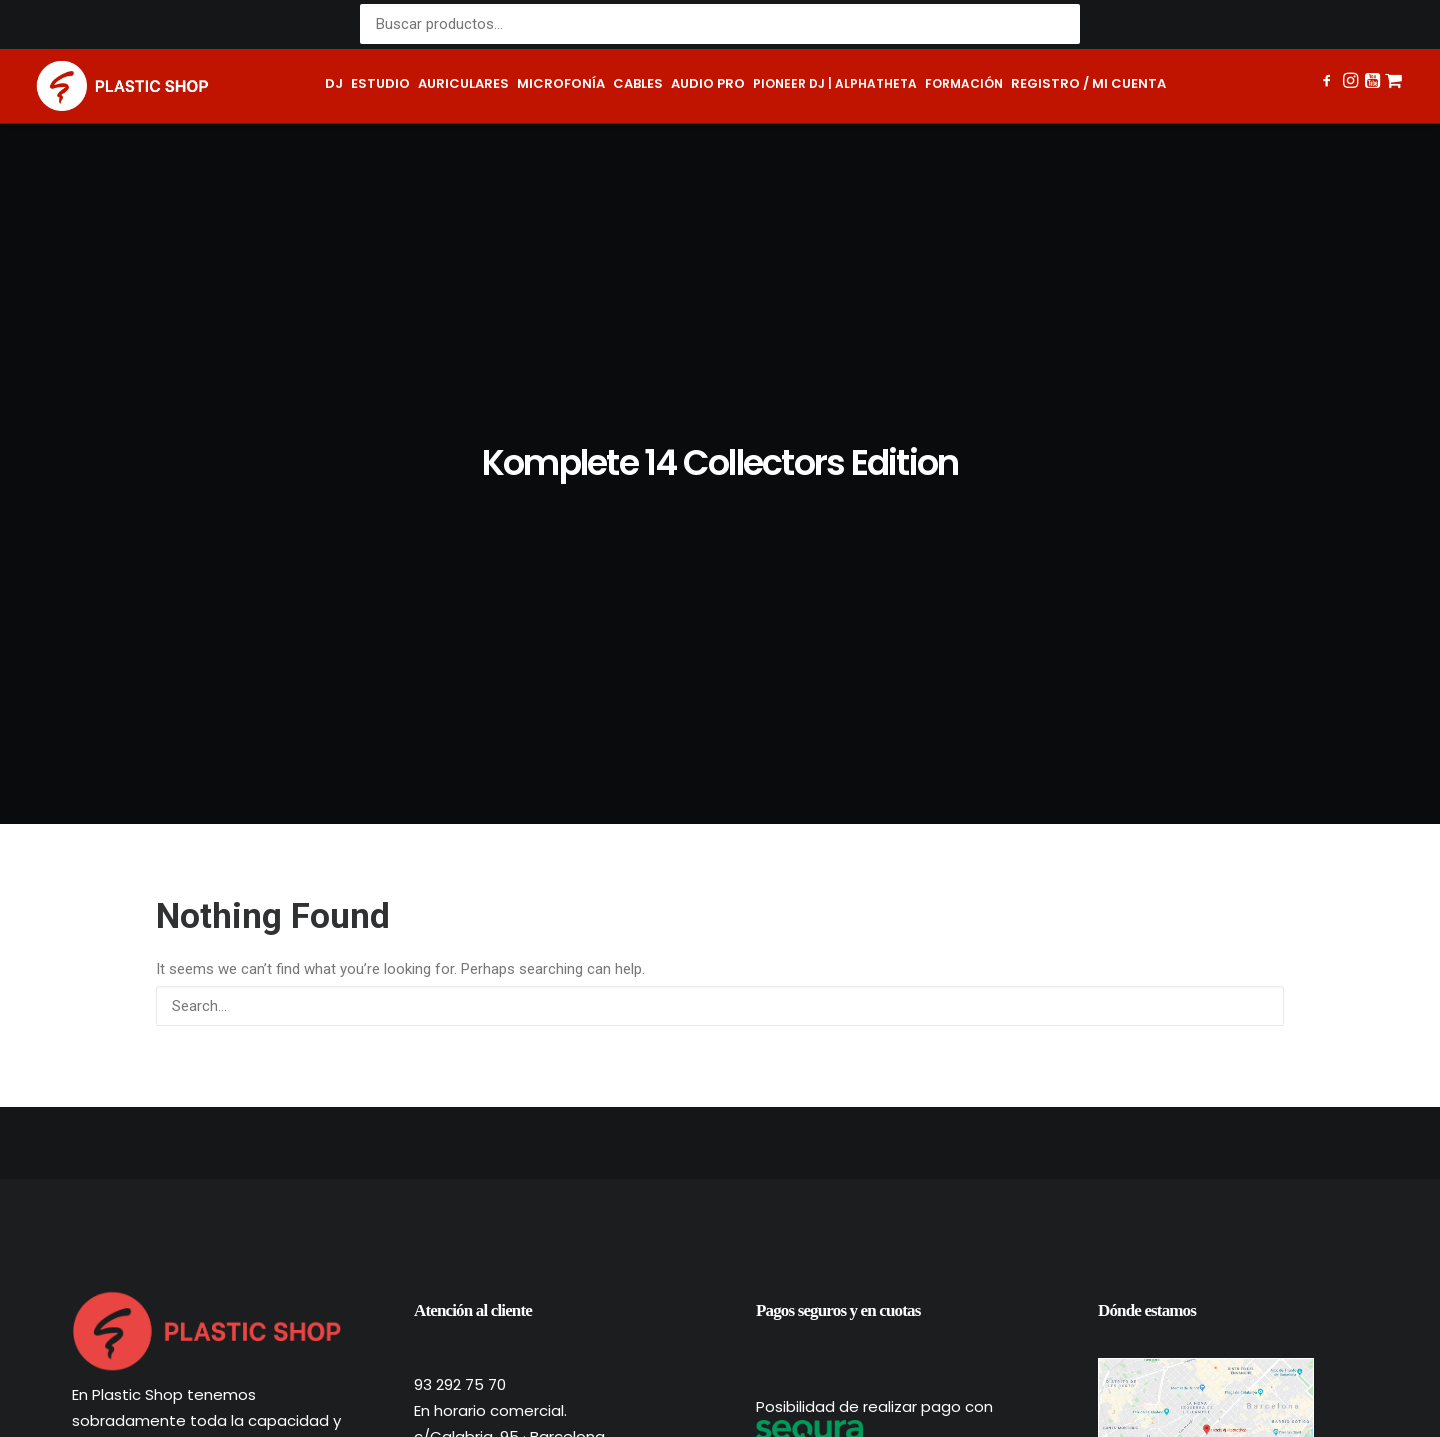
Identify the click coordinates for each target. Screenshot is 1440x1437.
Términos (692, 1388)
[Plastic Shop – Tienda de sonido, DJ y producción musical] (122, 86)
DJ (334, 83)
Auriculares (463, 83)
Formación (964, 83)
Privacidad (612, 1388)
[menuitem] (334, 86)
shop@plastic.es (475, 1075)
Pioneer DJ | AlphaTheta (835, 83)
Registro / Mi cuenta (1088, 83)
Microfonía (561, 83)
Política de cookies (802, 1388)
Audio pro (708, 83)
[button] (1328, 83)
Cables (638, 83)
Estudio (380, 83)
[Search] (720, 619)
